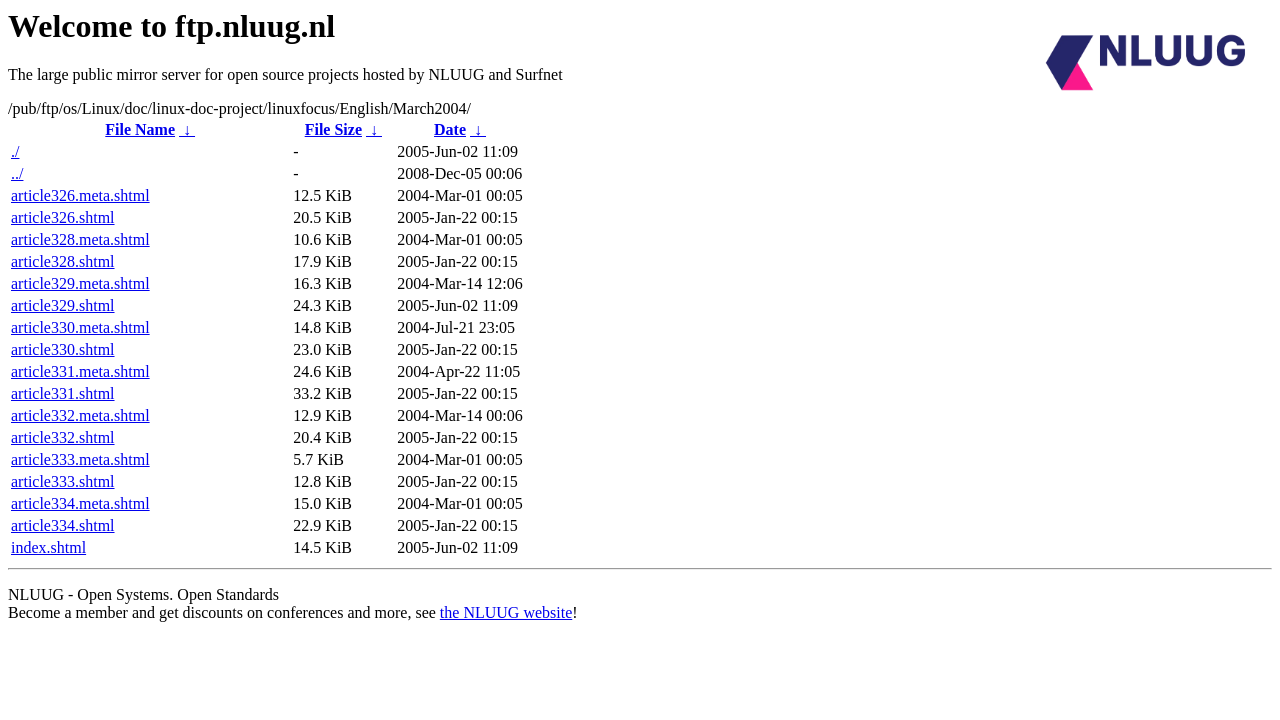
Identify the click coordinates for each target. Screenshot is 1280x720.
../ (17, 173)
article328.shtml (63, 261)
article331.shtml (63, 393)
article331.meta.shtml (80, 371)
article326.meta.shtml (80, 195)
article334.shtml (63, 525)
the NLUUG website (506, 612)
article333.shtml (63, 481)
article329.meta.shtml (80, 283)
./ (15, 151)
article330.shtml (63, 349)
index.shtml (48, 547)
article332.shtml (63, 437)
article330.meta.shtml (80, 327)
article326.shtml (63, 217)
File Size (333, 129)
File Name (140, 129)
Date (450, 129)
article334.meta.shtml (80, 503)
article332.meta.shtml (80, 415)
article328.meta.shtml (80, 239)
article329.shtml (63, 305)
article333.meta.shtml (80, 459)
